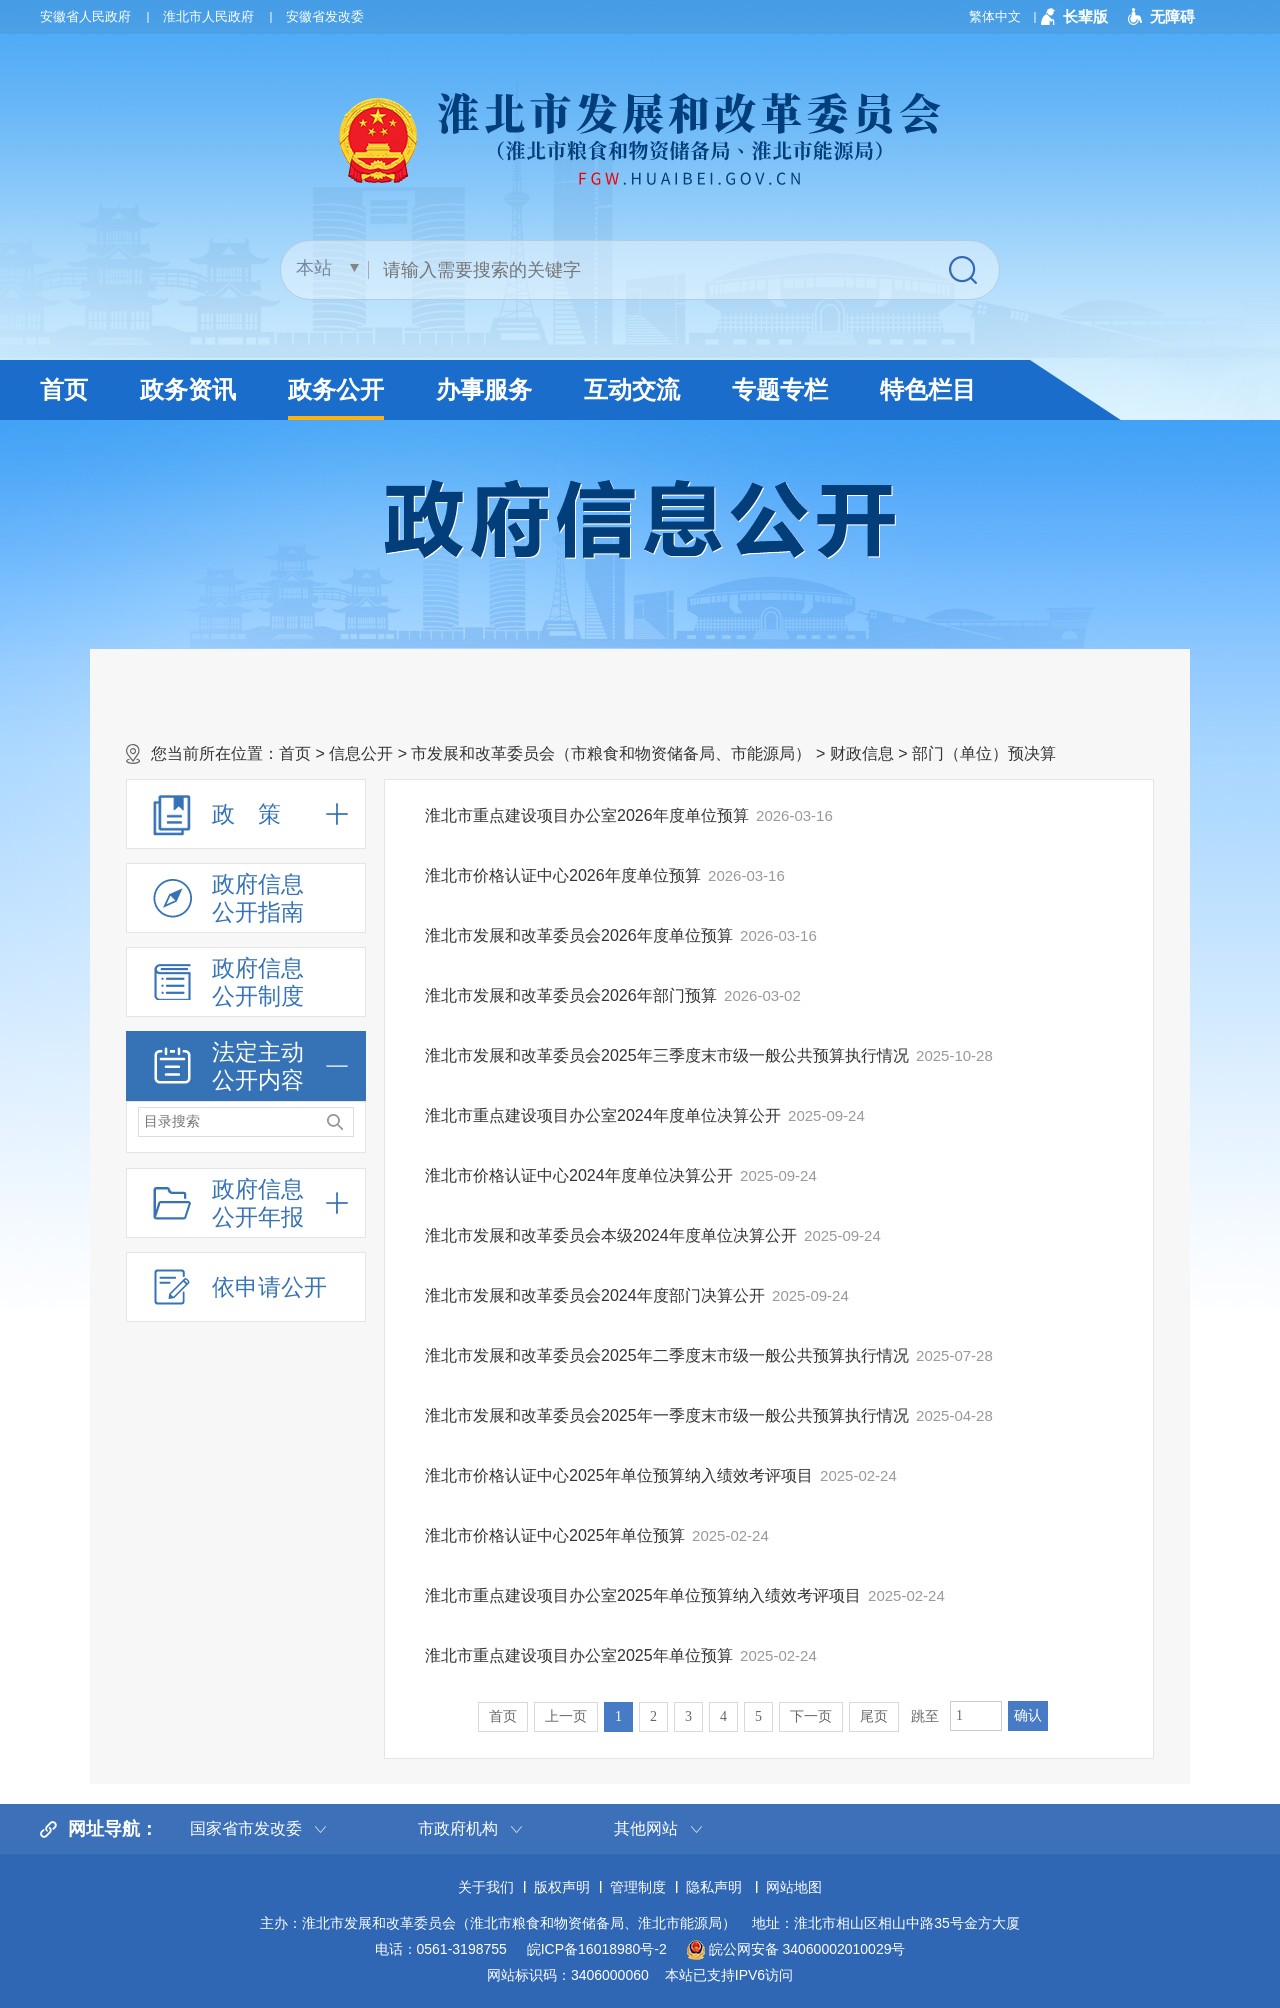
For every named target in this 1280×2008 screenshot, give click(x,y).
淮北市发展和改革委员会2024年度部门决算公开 (595, 1295)
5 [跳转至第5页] (758, 1716)
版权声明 (562, 1887)
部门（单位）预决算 (984, 753)
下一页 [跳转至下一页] (811, 1716)
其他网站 (646, 1828)
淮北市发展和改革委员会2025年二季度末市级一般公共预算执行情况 (667, 1355)
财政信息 (862, 753)
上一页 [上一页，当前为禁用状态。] (566, 1716)
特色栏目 (928, 389)
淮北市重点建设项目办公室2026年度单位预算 (587, 815)
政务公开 (336, 398)
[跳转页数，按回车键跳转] (976, 1716)
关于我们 (486, 1887)
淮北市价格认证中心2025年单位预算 (555, 1535)
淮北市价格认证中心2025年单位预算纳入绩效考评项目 (619, 1475)
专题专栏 (780, 389)
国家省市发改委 (246, 1828)
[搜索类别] (327, 268)
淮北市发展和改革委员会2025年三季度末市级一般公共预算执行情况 (667, 1055)
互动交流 (632, 389)
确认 (1028, 1715)
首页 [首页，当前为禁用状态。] (503, 1716)
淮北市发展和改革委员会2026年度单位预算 (579, 935)
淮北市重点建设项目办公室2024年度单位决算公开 (603, 1115)
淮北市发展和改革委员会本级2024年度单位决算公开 (611, 1235)
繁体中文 (995, 16)
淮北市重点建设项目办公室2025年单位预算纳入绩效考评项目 (643, 1595)
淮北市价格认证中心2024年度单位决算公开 (579, 1175)
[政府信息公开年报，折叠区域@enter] (246, 1203)
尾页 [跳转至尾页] (874, 1716)
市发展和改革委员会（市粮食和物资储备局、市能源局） (611, 753)
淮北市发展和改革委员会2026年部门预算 (571, 995)
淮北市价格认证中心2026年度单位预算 (563, 875)
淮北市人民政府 (208, 16)
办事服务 (484, 389)
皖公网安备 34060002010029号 (796, 1950)
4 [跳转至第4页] (723, 1716)
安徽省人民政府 (85, 16)
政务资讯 (188, 389)
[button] (1074, 17)
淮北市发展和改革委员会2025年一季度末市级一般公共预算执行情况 (667, 1415)
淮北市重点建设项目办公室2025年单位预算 (579, 1655)
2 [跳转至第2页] (653, 1716)
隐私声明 (714, 1887)
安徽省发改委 (325, 16)
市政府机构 (458, 1828)
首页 (64, 389)
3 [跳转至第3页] (688, 1716)
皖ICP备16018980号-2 (597, 1949)
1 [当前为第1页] (618, 1716)
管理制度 (638, 1887)
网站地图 (794, 1887)
